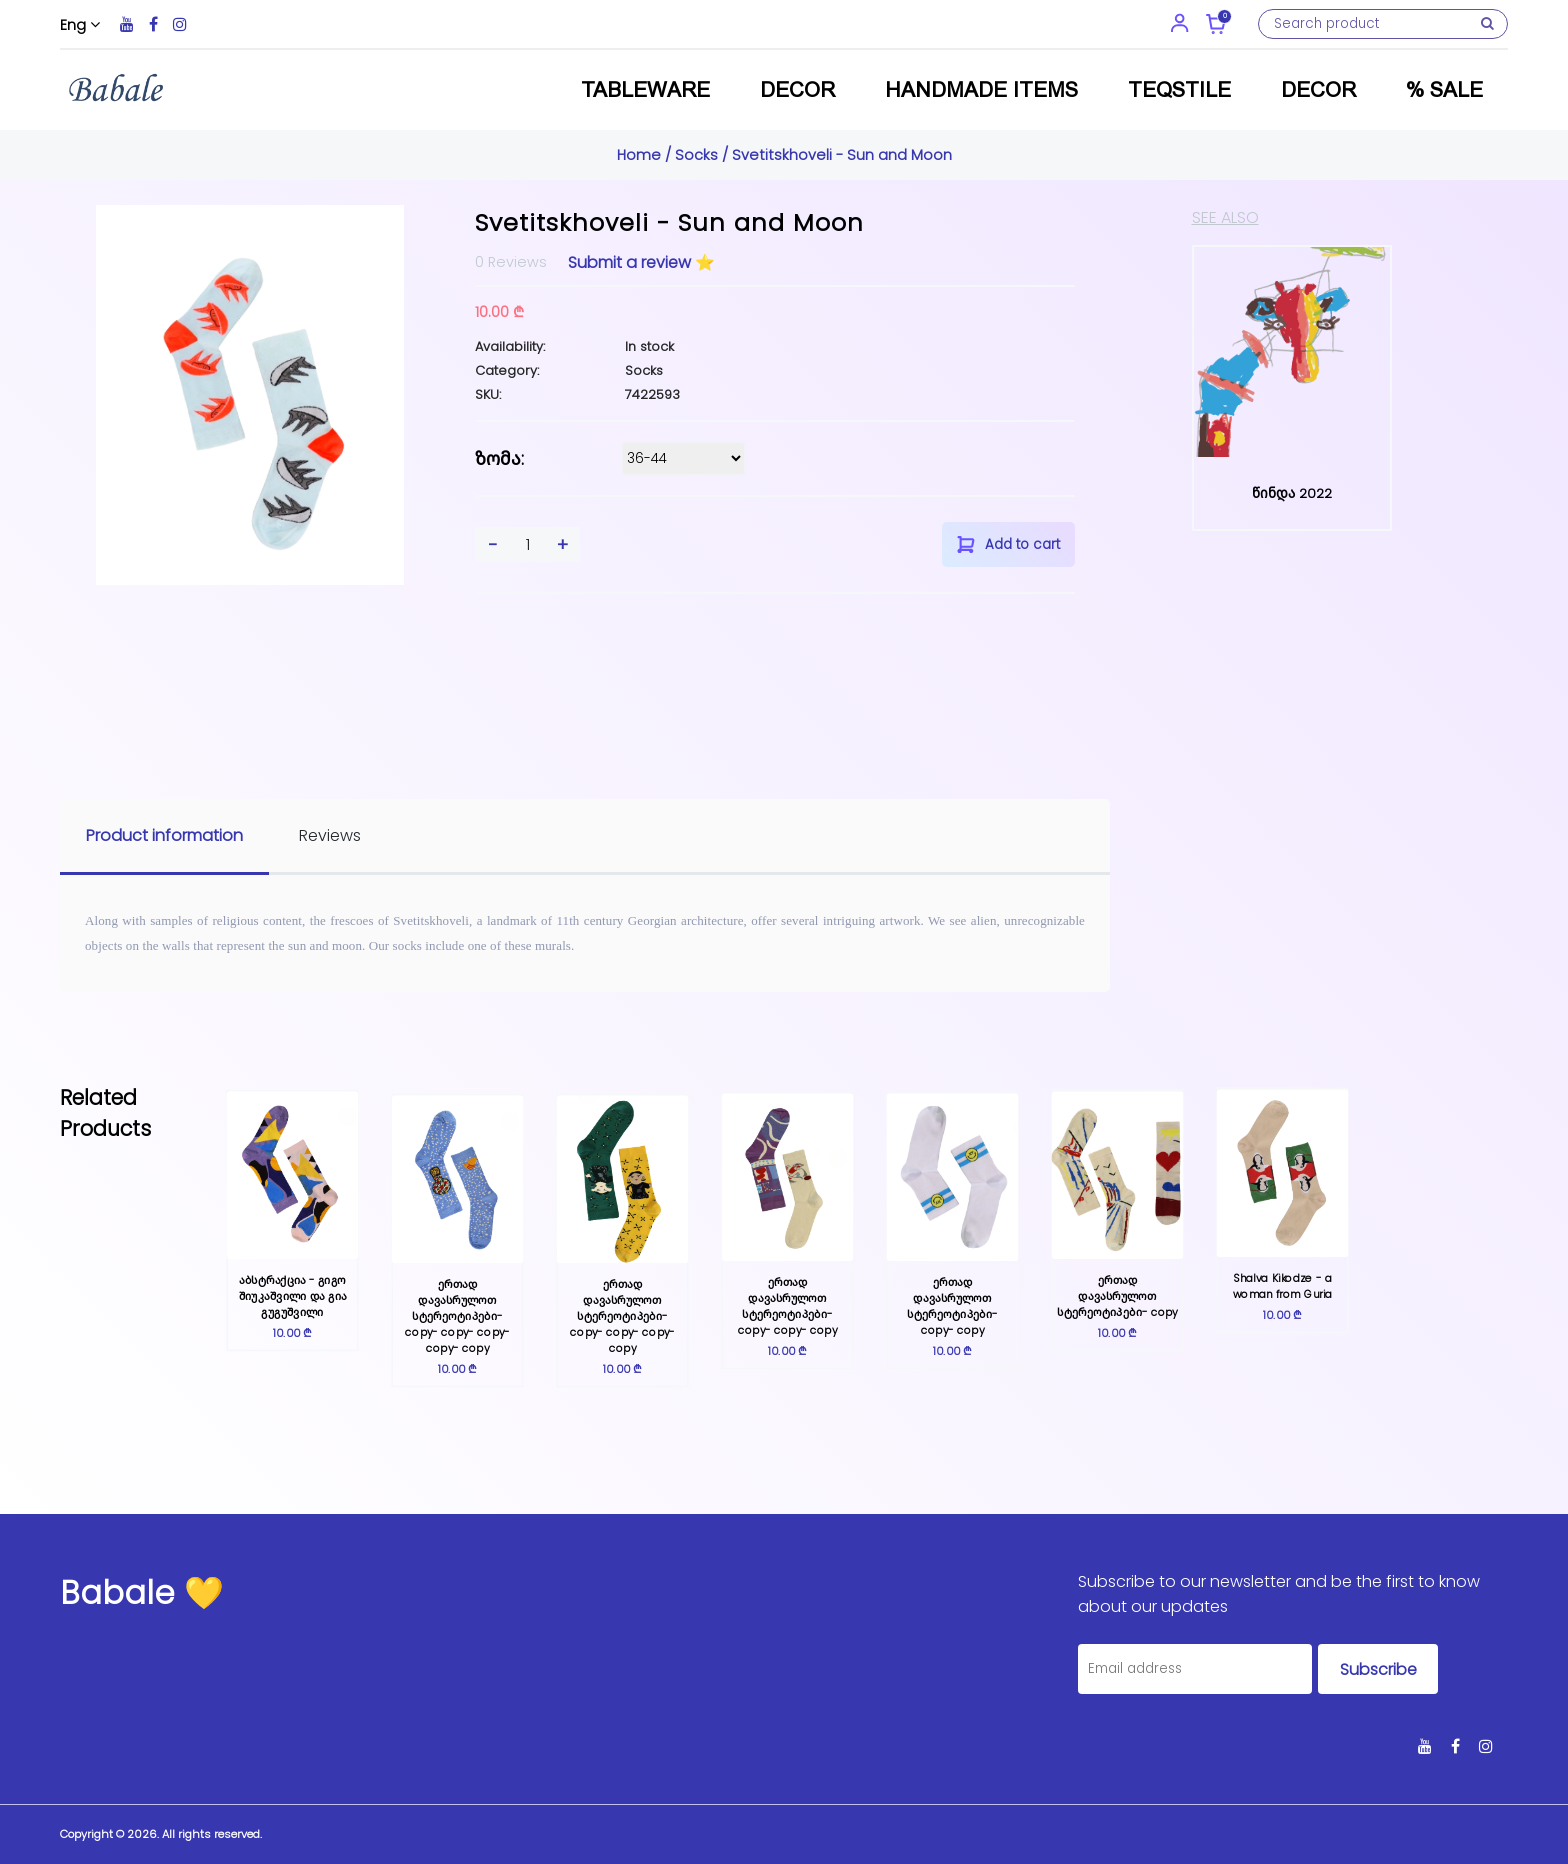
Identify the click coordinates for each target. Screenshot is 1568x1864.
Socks (696, 155)
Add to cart (1008, 544)
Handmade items (981, 89)
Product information (164, 835)
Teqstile (1179, 89)
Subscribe (1378, 1669)
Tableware (645, 89)
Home (641, 155)
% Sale (1444, 89)
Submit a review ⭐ (641, 262)
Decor (797, 89)
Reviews (330, 835)
